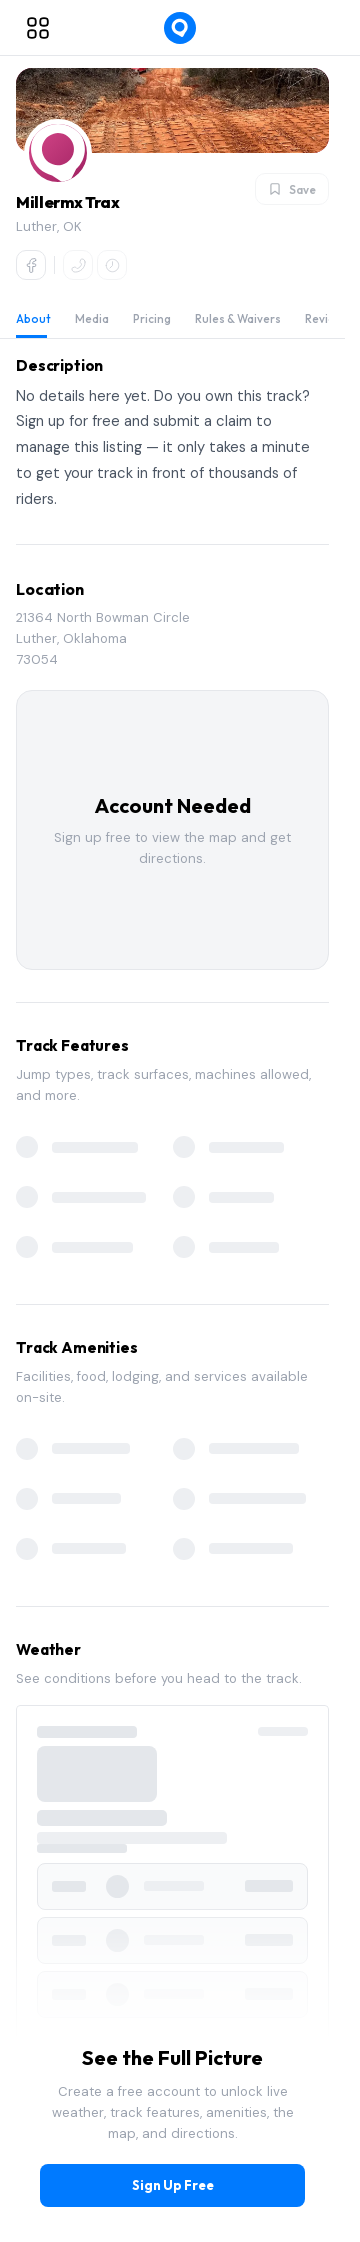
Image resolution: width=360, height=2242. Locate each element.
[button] (58, 153)
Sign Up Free (173, 2185)
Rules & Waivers (238, 318)
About (33, 318)
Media (92, 318)
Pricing (152, 318)
